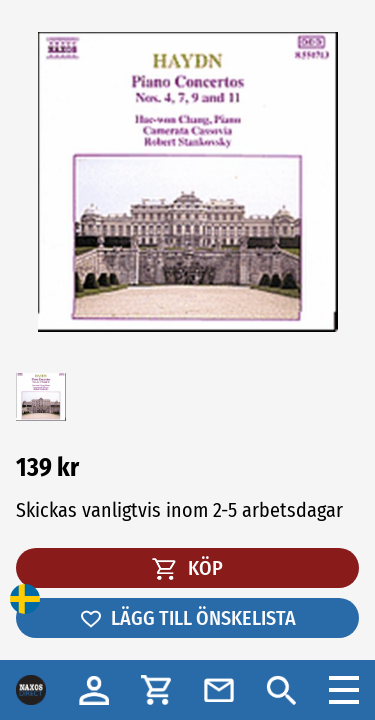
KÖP (187, 568)
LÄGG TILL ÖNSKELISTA (187, 618)
